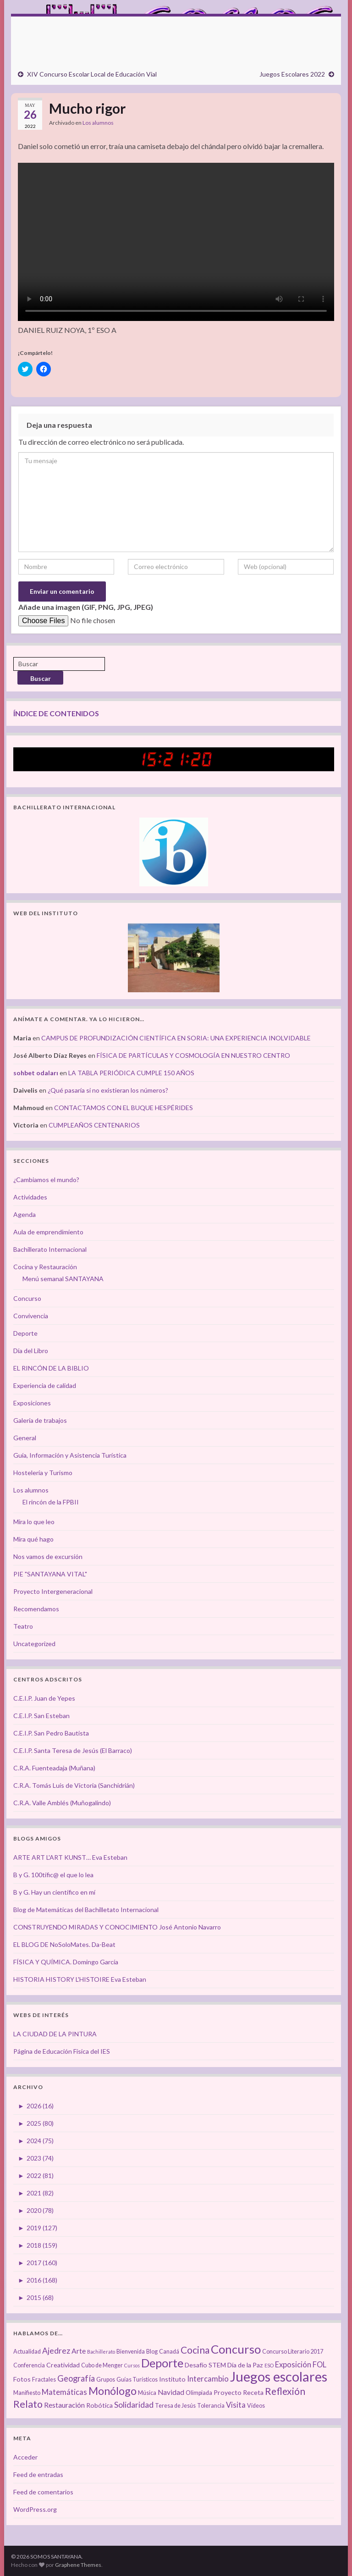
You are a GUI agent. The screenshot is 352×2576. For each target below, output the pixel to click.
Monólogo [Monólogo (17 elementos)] (112, 2390)
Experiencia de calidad (44, 1385)
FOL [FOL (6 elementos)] (319, 2364)
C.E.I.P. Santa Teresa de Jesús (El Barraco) (72, 1750)
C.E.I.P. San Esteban (41, 1715)
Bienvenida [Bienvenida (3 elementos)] (130, 2351)
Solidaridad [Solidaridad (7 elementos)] (134, 2405)
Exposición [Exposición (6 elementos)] (293, 2364)
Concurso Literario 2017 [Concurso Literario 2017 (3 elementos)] (292, 2351)
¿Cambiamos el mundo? (46, 1179)
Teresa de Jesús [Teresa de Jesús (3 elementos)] (175, 2405)
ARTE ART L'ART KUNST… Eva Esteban (70, 1857)
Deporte (25, 1333)
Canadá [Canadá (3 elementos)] (169, 2351)
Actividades (30, 1197)
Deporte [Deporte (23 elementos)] (162, 2363)
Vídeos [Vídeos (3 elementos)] (256, 2405)
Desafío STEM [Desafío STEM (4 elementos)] (205, 2365)
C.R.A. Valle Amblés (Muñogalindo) (62, 1803)
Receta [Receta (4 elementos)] (253, 2392)
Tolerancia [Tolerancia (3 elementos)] (211, 2405)
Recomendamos (36, 1609)
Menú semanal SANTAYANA (63, 1278)
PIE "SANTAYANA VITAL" (50, 1574)
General (24, 1438)
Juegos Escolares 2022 (292, 74)
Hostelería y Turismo (42, 1472)
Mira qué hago (33, 1539)
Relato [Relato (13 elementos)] (28, 2404)
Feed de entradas (38, 2474)
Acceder (25, 2457)
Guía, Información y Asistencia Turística (69, 1455)
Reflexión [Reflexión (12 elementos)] (285, 2391)
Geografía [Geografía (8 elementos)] (76, 2378)
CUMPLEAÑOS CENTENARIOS (94, 1125)
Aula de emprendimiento (48, 1232)
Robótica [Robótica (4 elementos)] (99, 2405)
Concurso (27, 1298)
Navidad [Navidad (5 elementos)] (171, 2392)
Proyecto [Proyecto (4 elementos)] (228, 2392)
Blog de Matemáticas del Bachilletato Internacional (86, 1909)
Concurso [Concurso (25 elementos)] (236, 2349)
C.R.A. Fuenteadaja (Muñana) (54, 1768)
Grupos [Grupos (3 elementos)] (105, 2379)
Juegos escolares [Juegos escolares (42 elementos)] (278, 2376)
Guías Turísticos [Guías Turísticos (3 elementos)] (137, 2379)
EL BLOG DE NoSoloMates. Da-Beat (64, 1944)
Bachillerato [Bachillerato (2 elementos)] (101, 2352)
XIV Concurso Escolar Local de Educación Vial (92, 74)
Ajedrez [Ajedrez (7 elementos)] (56, 2350)
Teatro (23, 1626)
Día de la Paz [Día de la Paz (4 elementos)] (245, 2365)
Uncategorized (34, 1643)
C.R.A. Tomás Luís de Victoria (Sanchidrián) (74, 1785)
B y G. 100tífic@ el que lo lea (53, 1875)
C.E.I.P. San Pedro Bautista (51, 1733)
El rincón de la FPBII (50, 1502)
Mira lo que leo (34, 1522)
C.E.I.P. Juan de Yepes (44, 1698)
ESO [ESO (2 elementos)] (269, 2365)
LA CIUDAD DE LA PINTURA (55, 2034)
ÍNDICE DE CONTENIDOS (56, 713)
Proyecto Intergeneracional (53, 1591)
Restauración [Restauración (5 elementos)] (64, 2405)
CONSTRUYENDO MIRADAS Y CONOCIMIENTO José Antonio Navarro (117, 1927)
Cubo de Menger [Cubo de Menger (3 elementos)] (102, 2365)
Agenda (24, 1214)
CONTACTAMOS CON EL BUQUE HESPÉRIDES (123, 1107)
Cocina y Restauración (45, 1267)
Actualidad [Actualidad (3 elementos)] (27, 2351)
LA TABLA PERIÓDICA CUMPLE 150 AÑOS (131, 1073)
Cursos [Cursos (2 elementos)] (132, 2365)
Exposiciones (32, 1403)
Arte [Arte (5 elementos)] (79, 2351)
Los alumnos (98, 122)
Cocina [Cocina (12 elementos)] (195, 2349)
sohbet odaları (35, 1073)
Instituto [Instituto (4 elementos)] (172, 2379)
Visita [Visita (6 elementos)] (236, 2405)
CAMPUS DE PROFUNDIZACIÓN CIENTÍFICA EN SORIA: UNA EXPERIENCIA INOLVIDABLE (176, 1038)
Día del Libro (30, 1350)
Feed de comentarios (43, 2492)
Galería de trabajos (40, 1420)
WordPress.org (35, 2509)
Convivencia (30, 1316)
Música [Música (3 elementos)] (147, 2392)
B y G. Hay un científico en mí (54, 1892)
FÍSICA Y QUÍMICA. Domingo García (65, 1962)
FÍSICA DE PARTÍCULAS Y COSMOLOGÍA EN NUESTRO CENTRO (193, 1055)
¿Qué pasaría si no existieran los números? (108, 1090)
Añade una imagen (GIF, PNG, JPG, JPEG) (85, 607)
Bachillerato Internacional (50, 1249)
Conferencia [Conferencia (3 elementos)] (29, 2365)
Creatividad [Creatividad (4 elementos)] (63, 2365)
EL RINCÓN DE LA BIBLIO (51, 1368)
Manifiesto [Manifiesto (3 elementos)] (26, 2392)
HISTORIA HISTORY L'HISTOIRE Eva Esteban (79, 1979)
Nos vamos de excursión (47, 1556)
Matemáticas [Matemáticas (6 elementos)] (64, 2392)
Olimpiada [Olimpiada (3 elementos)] (199, 2392)
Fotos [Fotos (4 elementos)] (22, 2379)
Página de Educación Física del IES (61, 2051)
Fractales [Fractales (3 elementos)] (44, 2379)
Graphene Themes (78, 2564)
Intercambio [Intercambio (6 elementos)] (208, 2378)
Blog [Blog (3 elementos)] (152, 2351)
